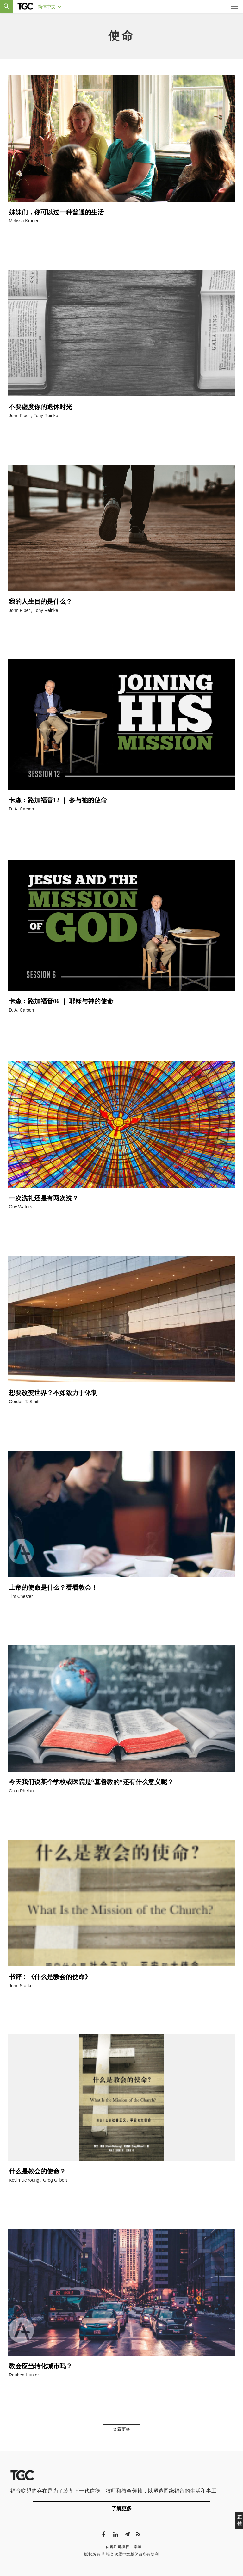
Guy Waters (20, 1206)
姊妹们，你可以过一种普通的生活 (56, 212)
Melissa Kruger (23, 220)
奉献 (138, 2547)
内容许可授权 (117, 2547)
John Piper (19, 415)
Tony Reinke (46, 415)
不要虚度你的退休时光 (40, 406)
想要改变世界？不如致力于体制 (53, 1392)
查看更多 (121, 2429)
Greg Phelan (21, 1790)
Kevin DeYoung (24, 2180)
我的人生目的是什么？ (40, 601)
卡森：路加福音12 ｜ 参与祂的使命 (58, 800)
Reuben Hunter (24, 2374)
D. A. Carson (21, 808)
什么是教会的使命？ (37, 2171)
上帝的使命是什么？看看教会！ (53, 1587)
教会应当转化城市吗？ (40, 2366)
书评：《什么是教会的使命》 (50, 1976)
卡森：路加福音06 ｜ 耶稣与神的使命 (61, 1001)
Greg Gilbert (55, 2180)
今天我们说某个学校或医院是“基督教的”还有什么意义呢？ (92, 1781)
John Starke (21, 1985)
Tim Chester (21, 1596)
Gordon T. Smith (25, 1401)
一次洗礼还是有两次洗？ (43, 1198)
